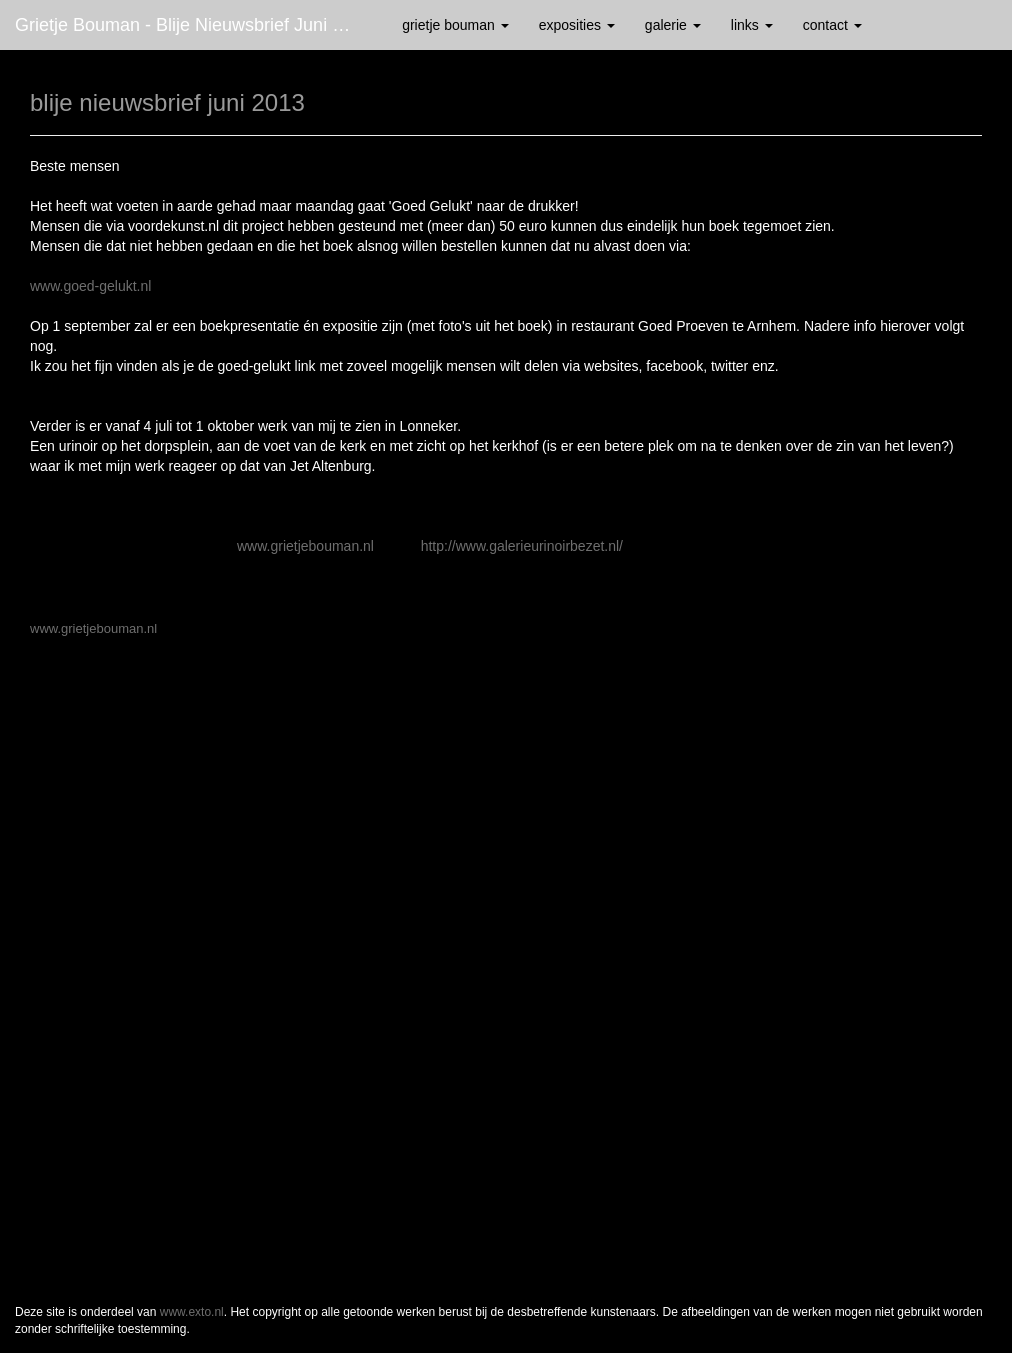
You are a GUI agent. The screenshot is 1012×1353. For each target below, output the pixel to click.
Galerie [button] (673, 25)
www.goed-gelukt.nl (90, 286)
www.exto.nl (192, 1312)
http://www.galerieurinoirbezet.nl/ (522, 546)
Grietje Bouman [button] (455, 25)
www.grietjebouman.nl (305, 546)
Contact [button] (832, 25)
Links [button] (752, 25)
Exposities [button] (577, 25)
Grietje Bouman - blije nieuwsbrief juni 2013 (193, 25)
